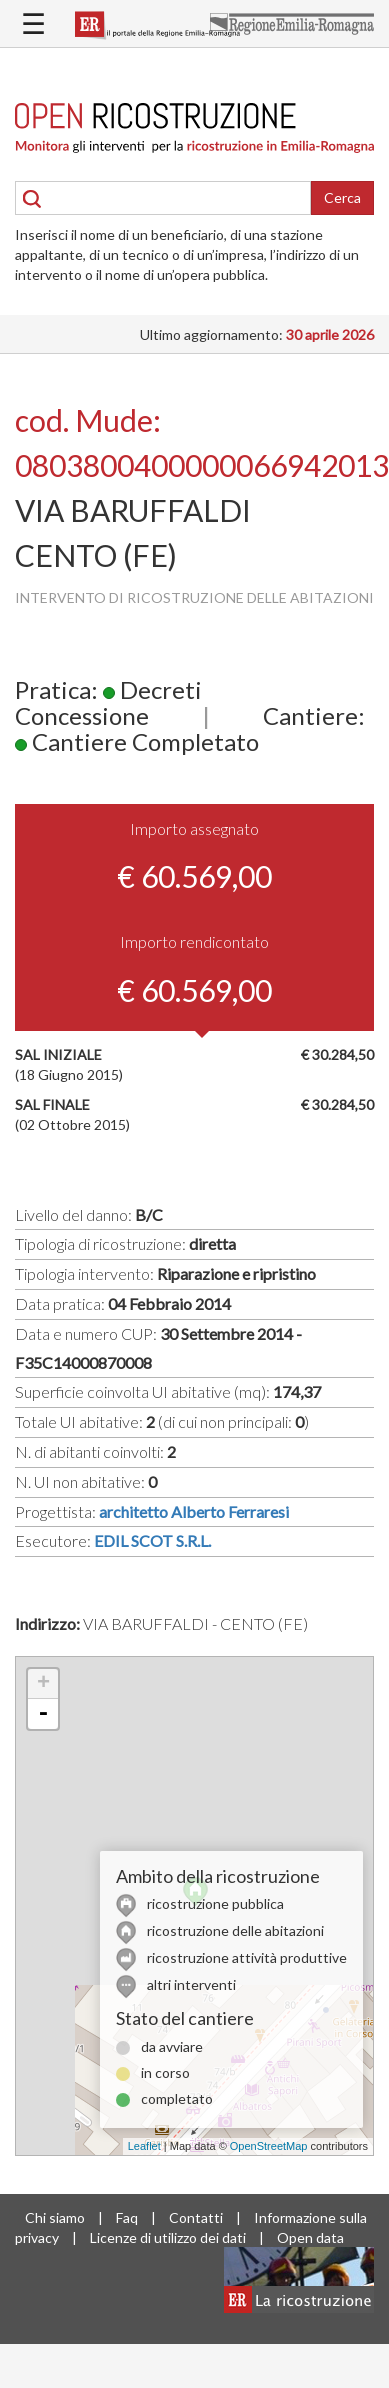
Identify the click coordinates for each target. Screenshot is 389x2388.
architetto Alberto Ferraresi (194, 1511)
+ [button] (43, 1684)
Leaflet (144, 2146)
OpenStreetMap (269, 2146)
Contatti (196, 2217)
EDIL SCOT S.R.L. (152, 1540)
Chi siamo (55, 2217)
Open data (310, 2237)
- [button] (43, 1714)
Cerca (342, 197)
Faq (127, 2217)
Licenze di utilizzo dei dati (168, 2237)
